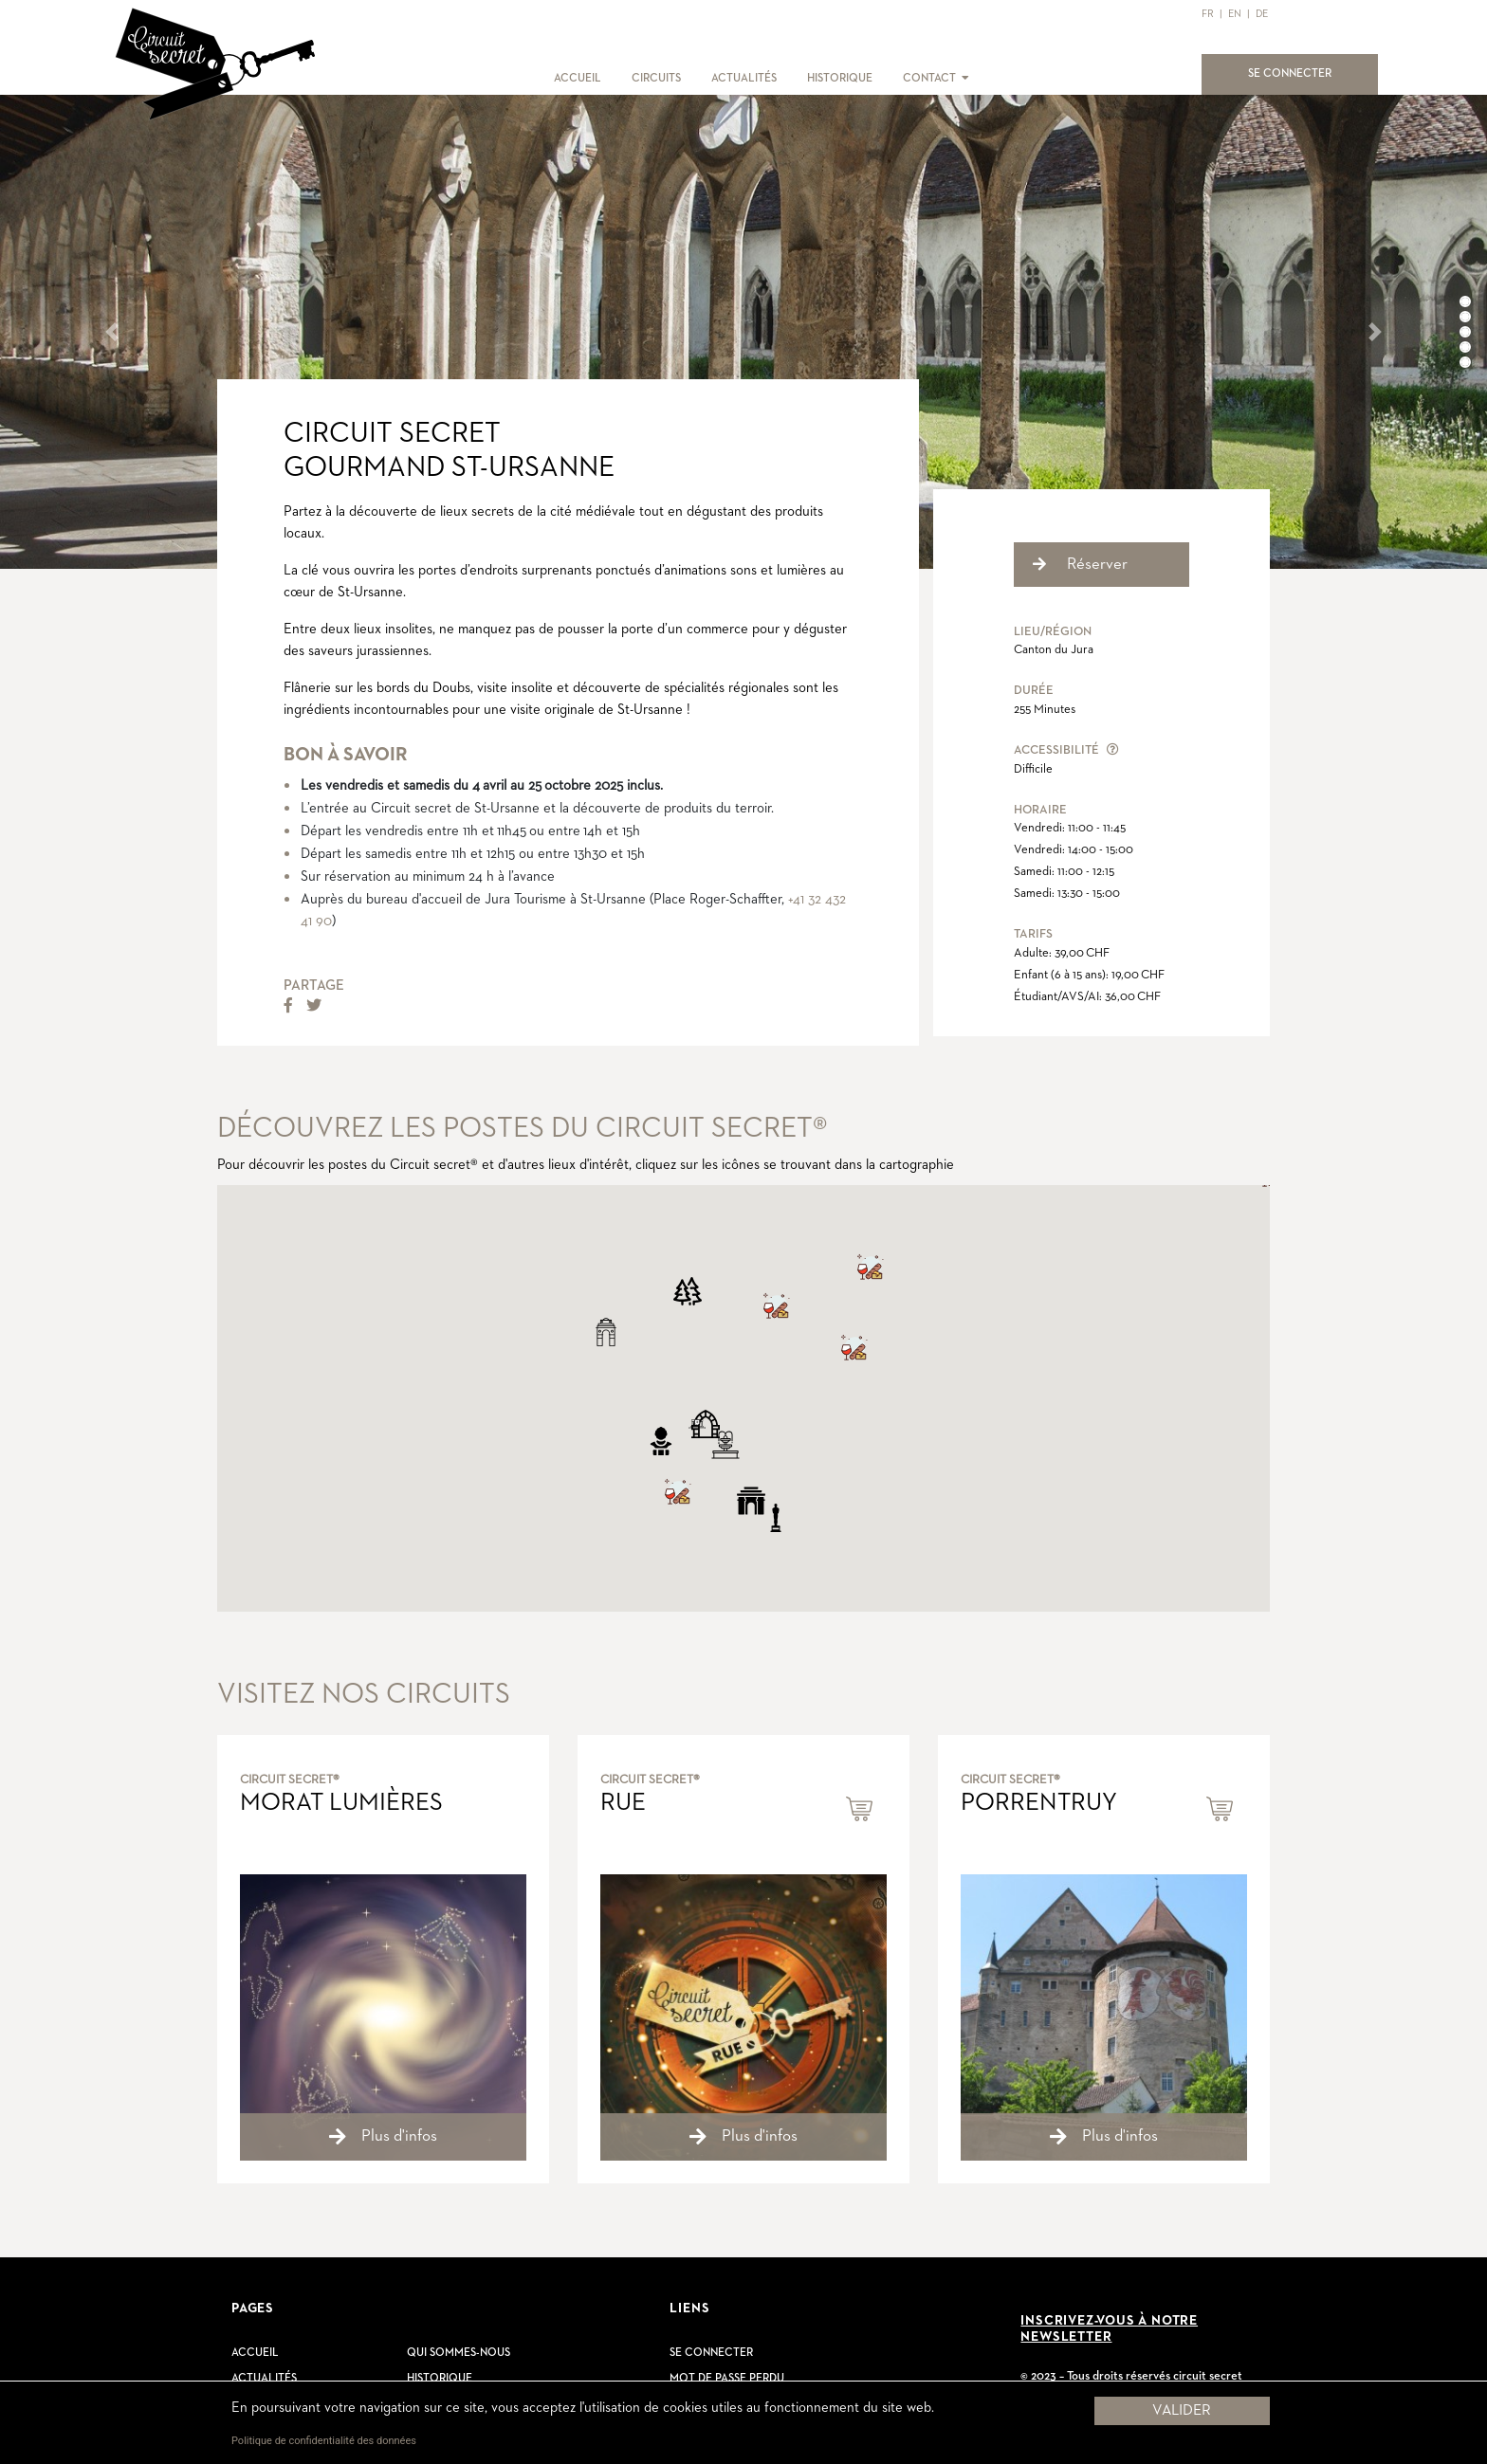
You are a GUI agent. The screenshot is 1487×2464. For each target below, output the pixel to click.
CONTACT (929, 78)
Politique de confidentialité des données (323, 2441)
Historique (439, 2378)
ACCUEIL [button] (577, 78)
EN (1234, 14)
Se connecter (711, 2353)
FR (1208, 14)
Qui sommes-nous (458, 2353)
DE (1262, 14)
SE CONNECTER (1301, 72)
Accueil (255, 2353)
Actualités (264, 2378)
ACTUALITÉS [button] (744, 78)
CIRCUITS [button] (656, 78)
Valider (1181, 2410)
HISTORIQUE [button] (839, 78)
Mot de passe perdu (727, 2378)
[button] (964, 78)
